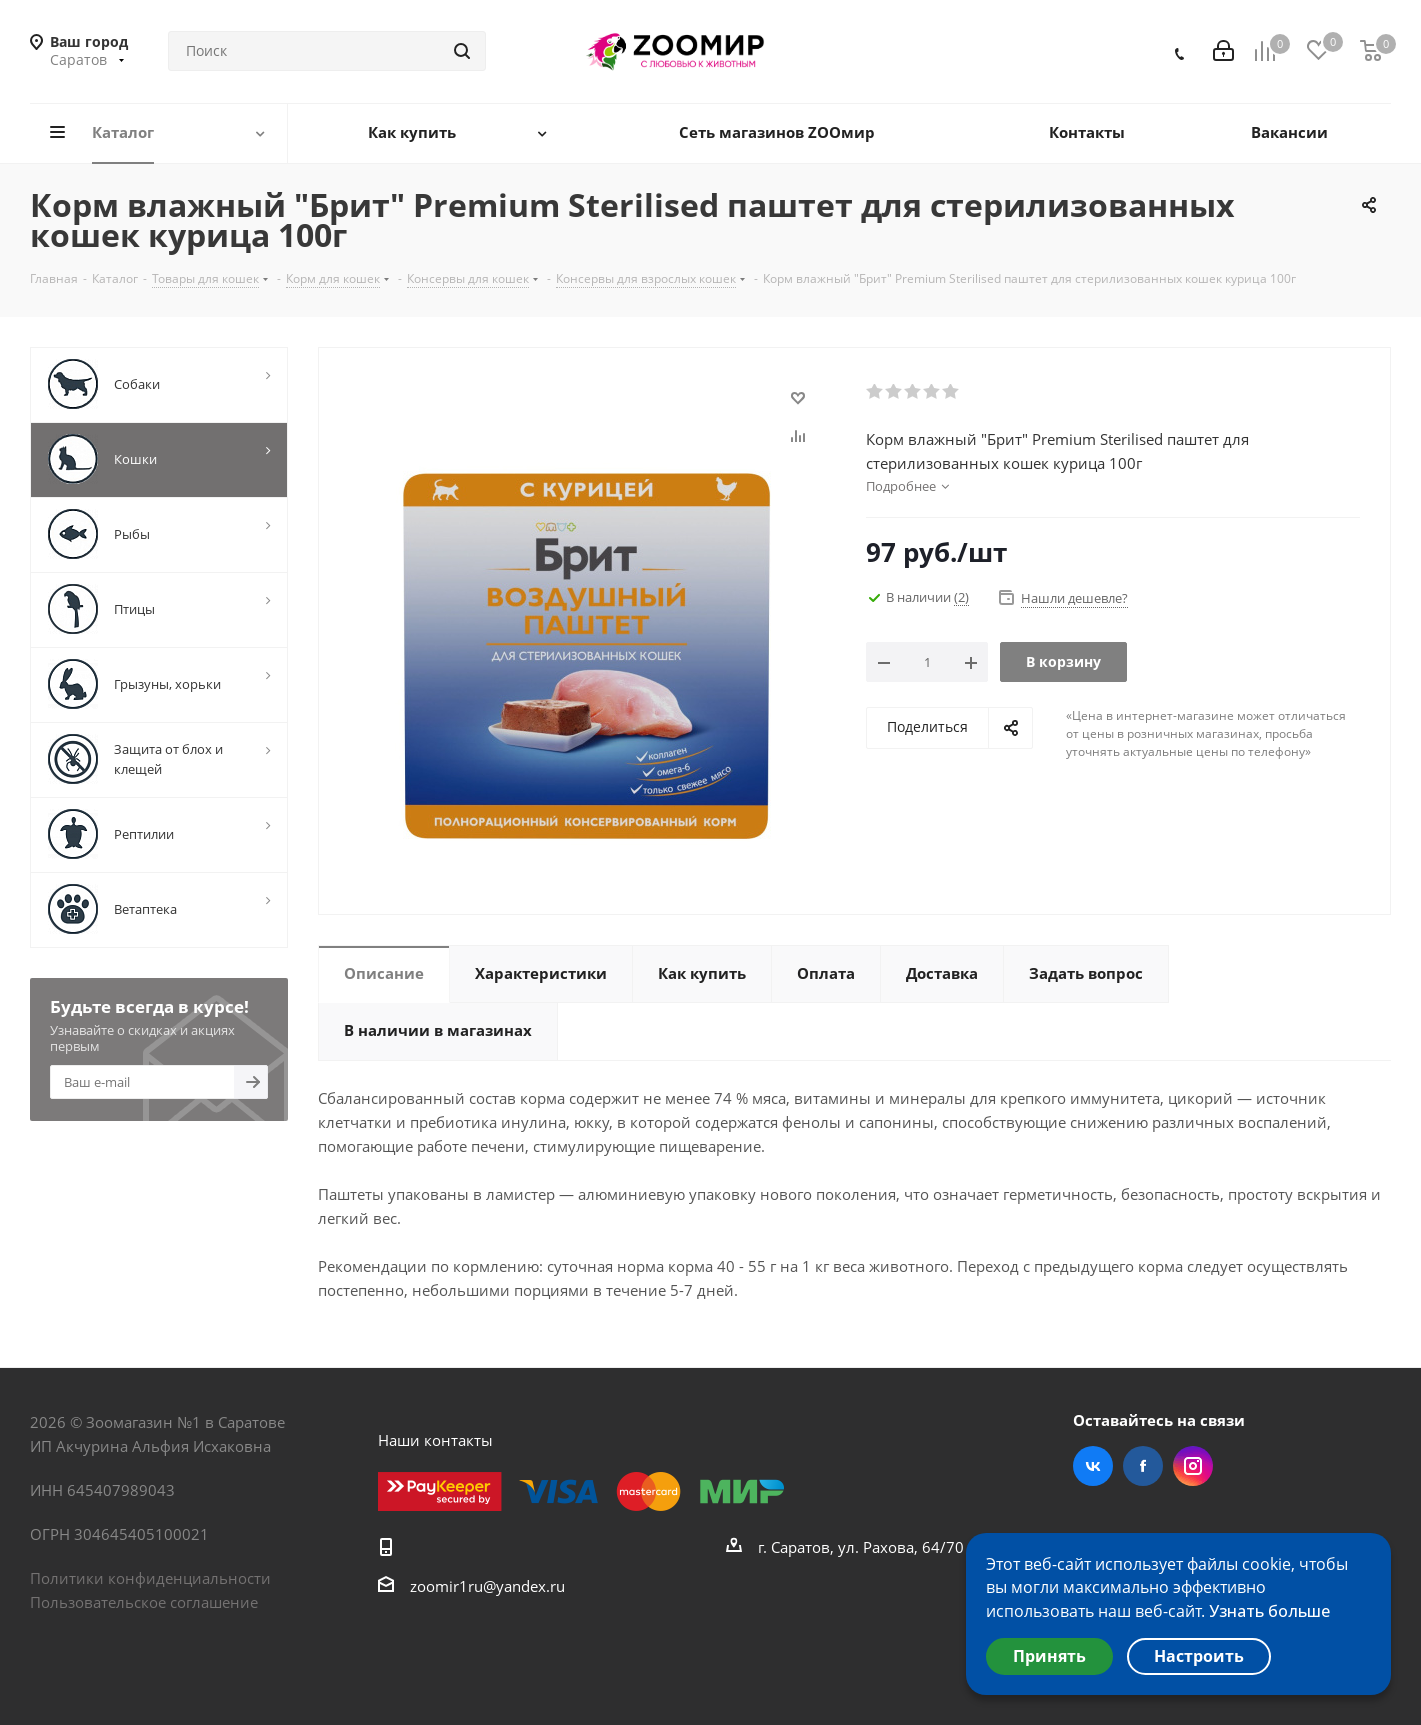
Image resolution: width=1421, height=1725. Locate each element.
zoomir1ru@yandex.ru (487, 1586)
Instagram (1193, 1466)
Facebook (1143, 1466)
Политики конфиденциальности (150, 1578)
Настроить (1199, 1656)
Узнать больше (1269, 1611)
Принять (1049, 1656)
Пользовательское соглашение (144, 1602)
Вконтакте (1093, 1466)
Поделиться (927, 726)
